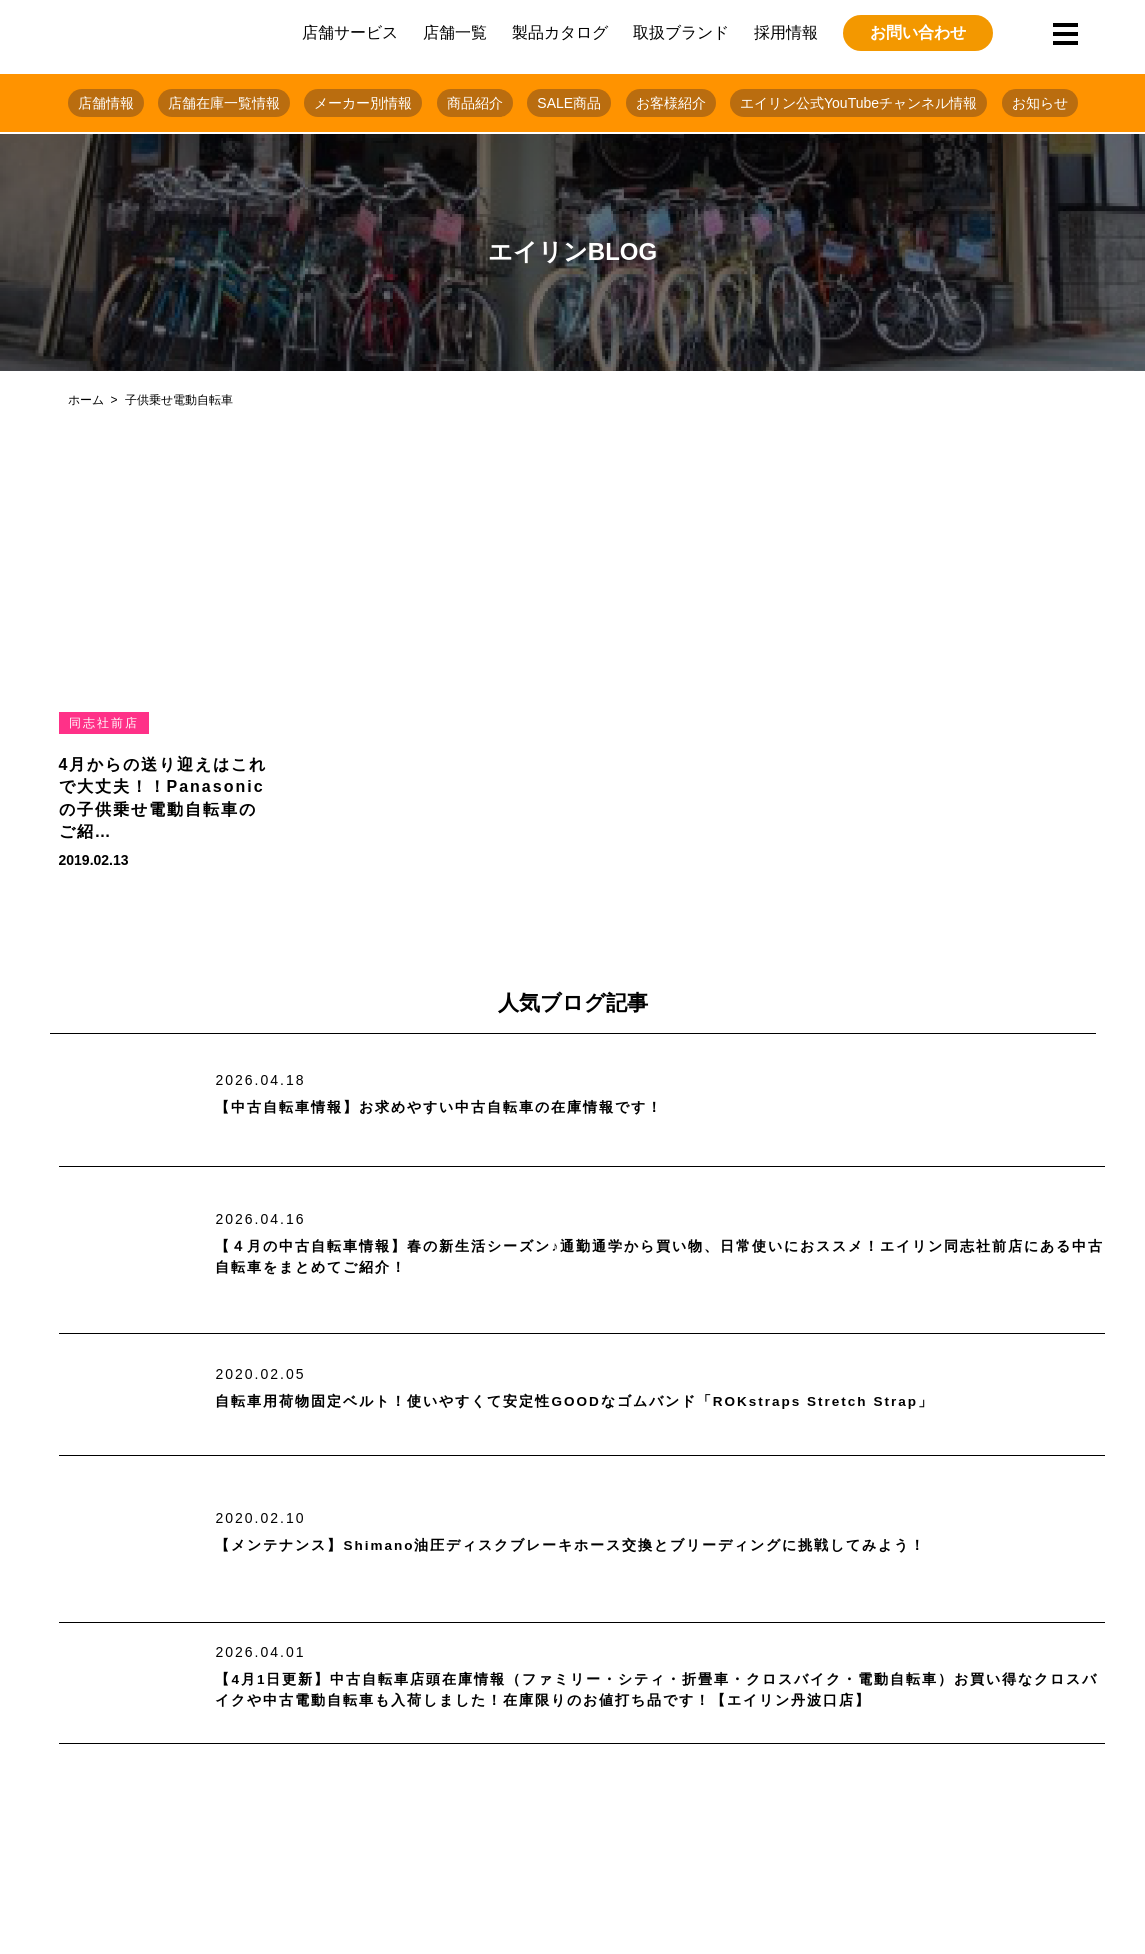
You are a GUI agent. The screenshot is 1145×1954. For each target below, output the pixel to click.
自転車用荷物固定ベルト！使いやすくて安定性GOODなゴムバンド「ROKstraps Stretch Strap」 (621, 1401)
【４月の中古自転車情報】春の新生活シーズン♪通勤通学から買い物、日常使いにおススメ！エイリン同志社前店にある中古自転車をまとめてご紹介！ (652, 1257)
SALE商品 (569, 103)
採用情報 (786, 32)
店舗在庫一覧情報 (224, 103)
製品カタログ (560, 32)
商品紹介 (475, 103)
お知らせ (1040, 103)
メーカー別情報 (363, 103)
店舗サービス (350, 32)
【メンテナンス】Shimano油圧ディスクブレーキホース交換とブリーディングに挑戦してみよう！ (616, 1545)
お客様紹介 (671, 103)
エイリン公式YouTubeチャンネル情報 (858, 103)
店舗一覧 (455, 32)
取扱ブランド (681, 32)
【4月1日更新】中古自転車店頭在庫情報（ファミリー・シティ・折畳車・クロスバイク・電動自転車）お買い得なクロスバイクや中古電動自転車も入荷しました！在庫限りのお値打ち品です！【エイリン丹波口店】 (658, 1690)
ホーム (86, 400)
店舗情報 (106, 103)
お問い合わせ (918, 32)
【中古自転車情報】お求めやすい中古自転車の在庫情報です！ (467, 1107)
